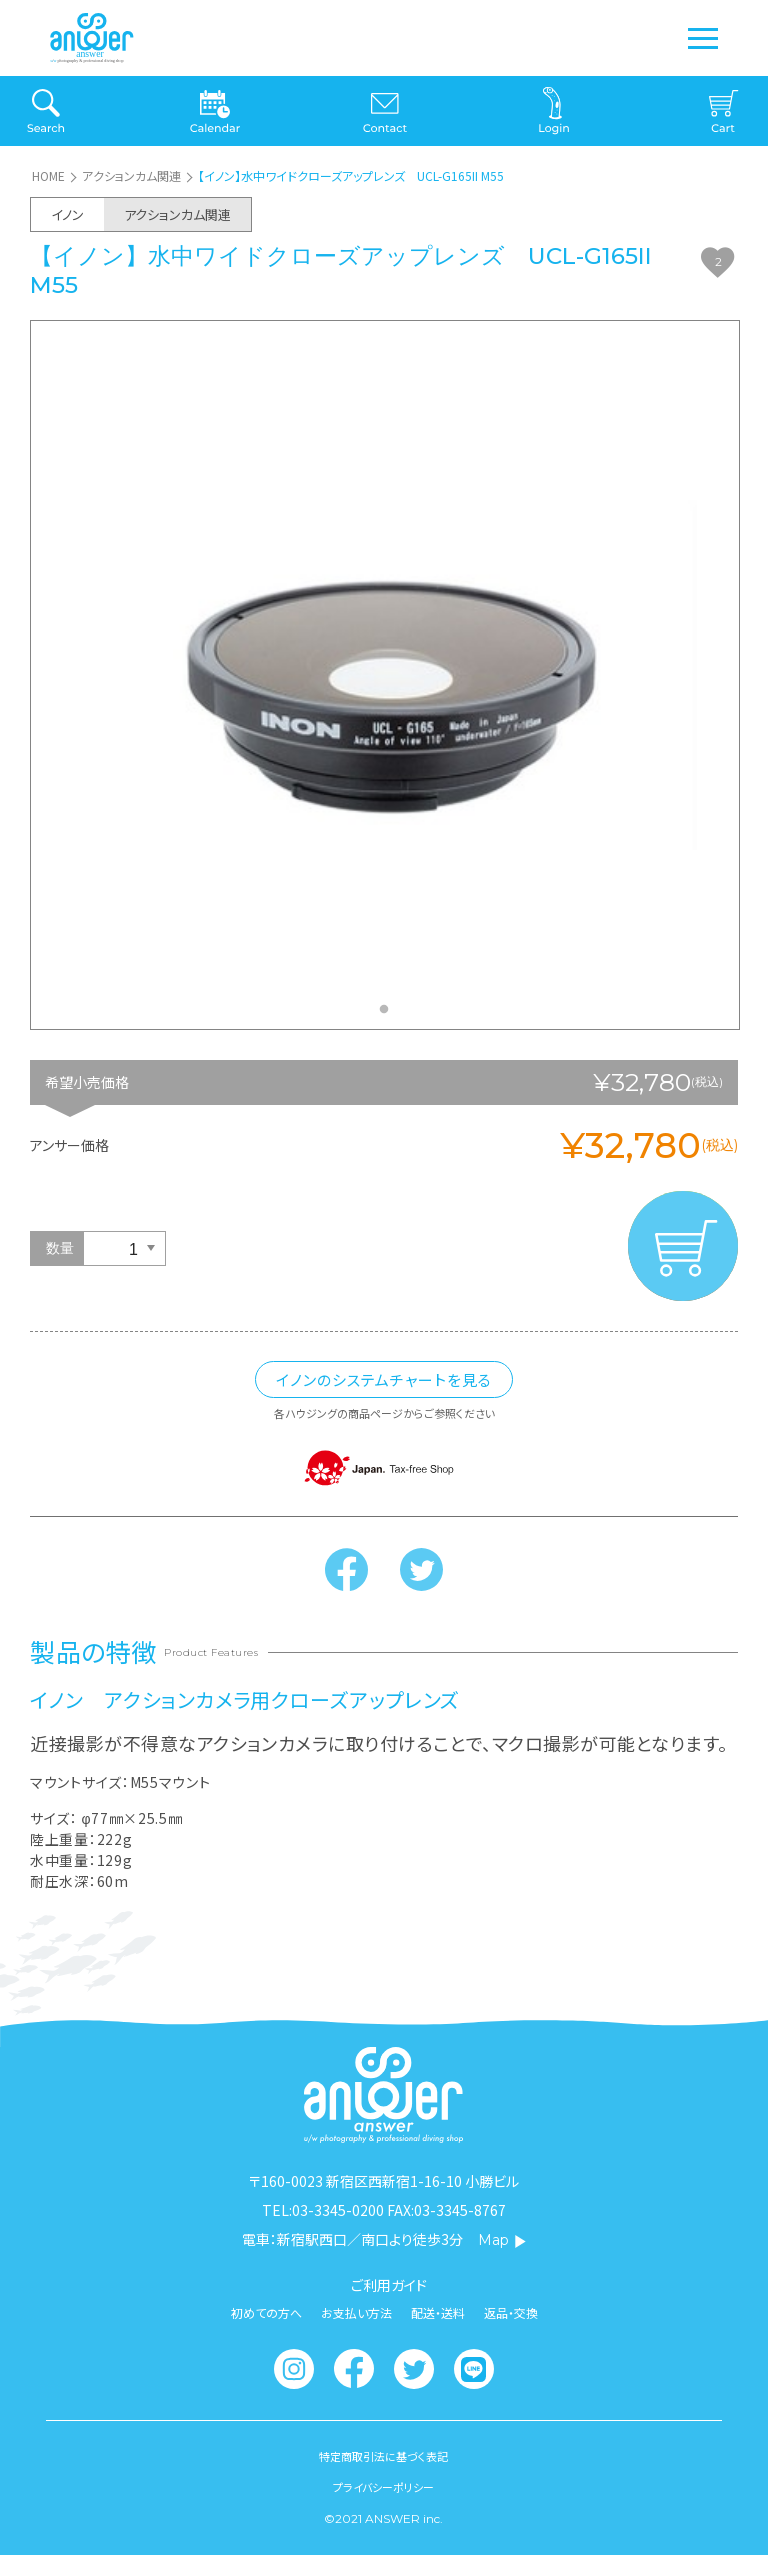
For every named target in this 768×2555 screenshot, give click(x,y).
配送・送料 (438, 2313)
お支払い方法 (356, 2313)
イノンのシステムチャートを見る (384, 1379)
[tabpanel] (385, 674)
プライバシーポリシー (383, 2487)
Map (502, 2240)
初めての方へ (266, 2313)
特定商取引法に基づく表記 (383, 2456)
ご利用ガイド (389, 2285)
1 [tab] (389, 1015)
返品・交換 (511, 2313)
